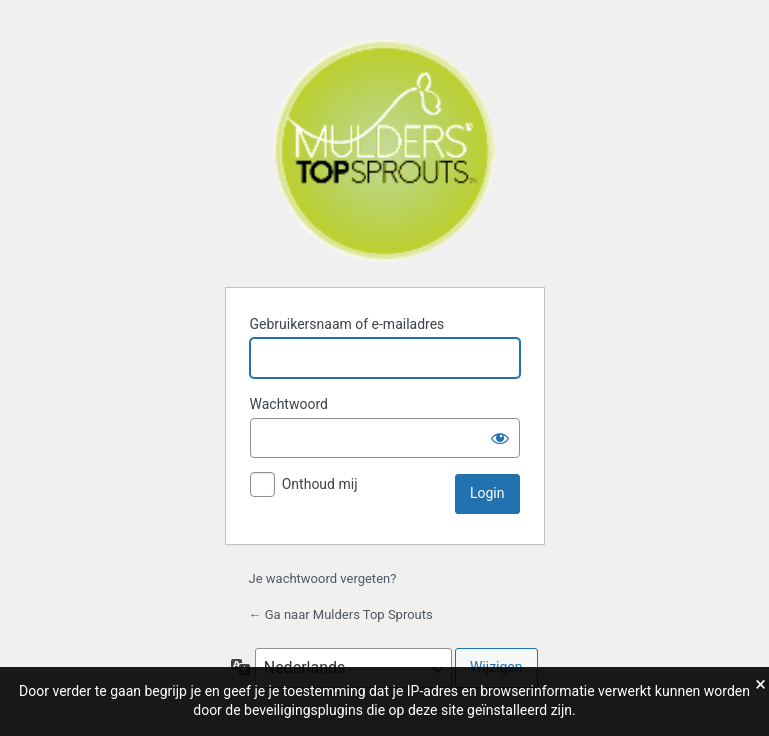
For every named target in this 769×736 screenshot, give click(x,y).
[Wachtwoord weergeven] (500, 438)
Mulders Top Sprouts (384, 150)
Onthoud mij (320, 484)
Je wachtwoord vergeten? (323, 578)
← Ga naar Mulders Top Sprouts (341, 614)
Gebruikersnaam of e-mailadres (347, 324)
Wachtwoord (289, 404)
